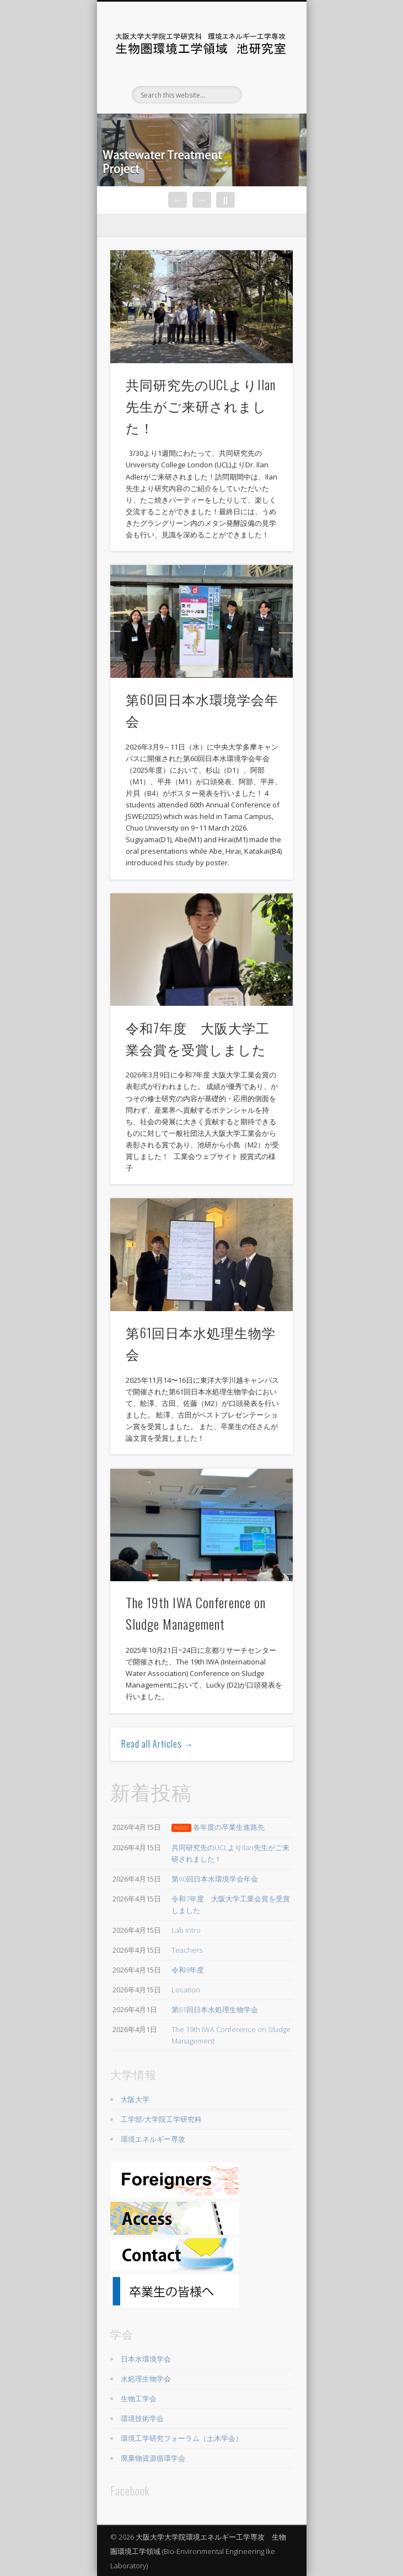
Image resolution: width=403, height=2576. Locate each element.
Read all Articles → (157, 1743)
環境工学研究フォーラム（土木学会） (182, 2438)
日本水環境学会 (146, 2359)
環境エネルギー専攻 (153, 2139)
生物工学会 (139, 2398)
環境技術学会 (142, 2418)
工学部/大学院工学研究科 (161, 2119)
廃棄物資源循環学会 (153, 2458)
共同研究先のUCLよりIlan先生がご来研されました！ (201, 405)
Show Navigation (266, 98)
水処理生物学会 (146, 2379)
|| (225, 199)
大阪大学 (135, 2099)
